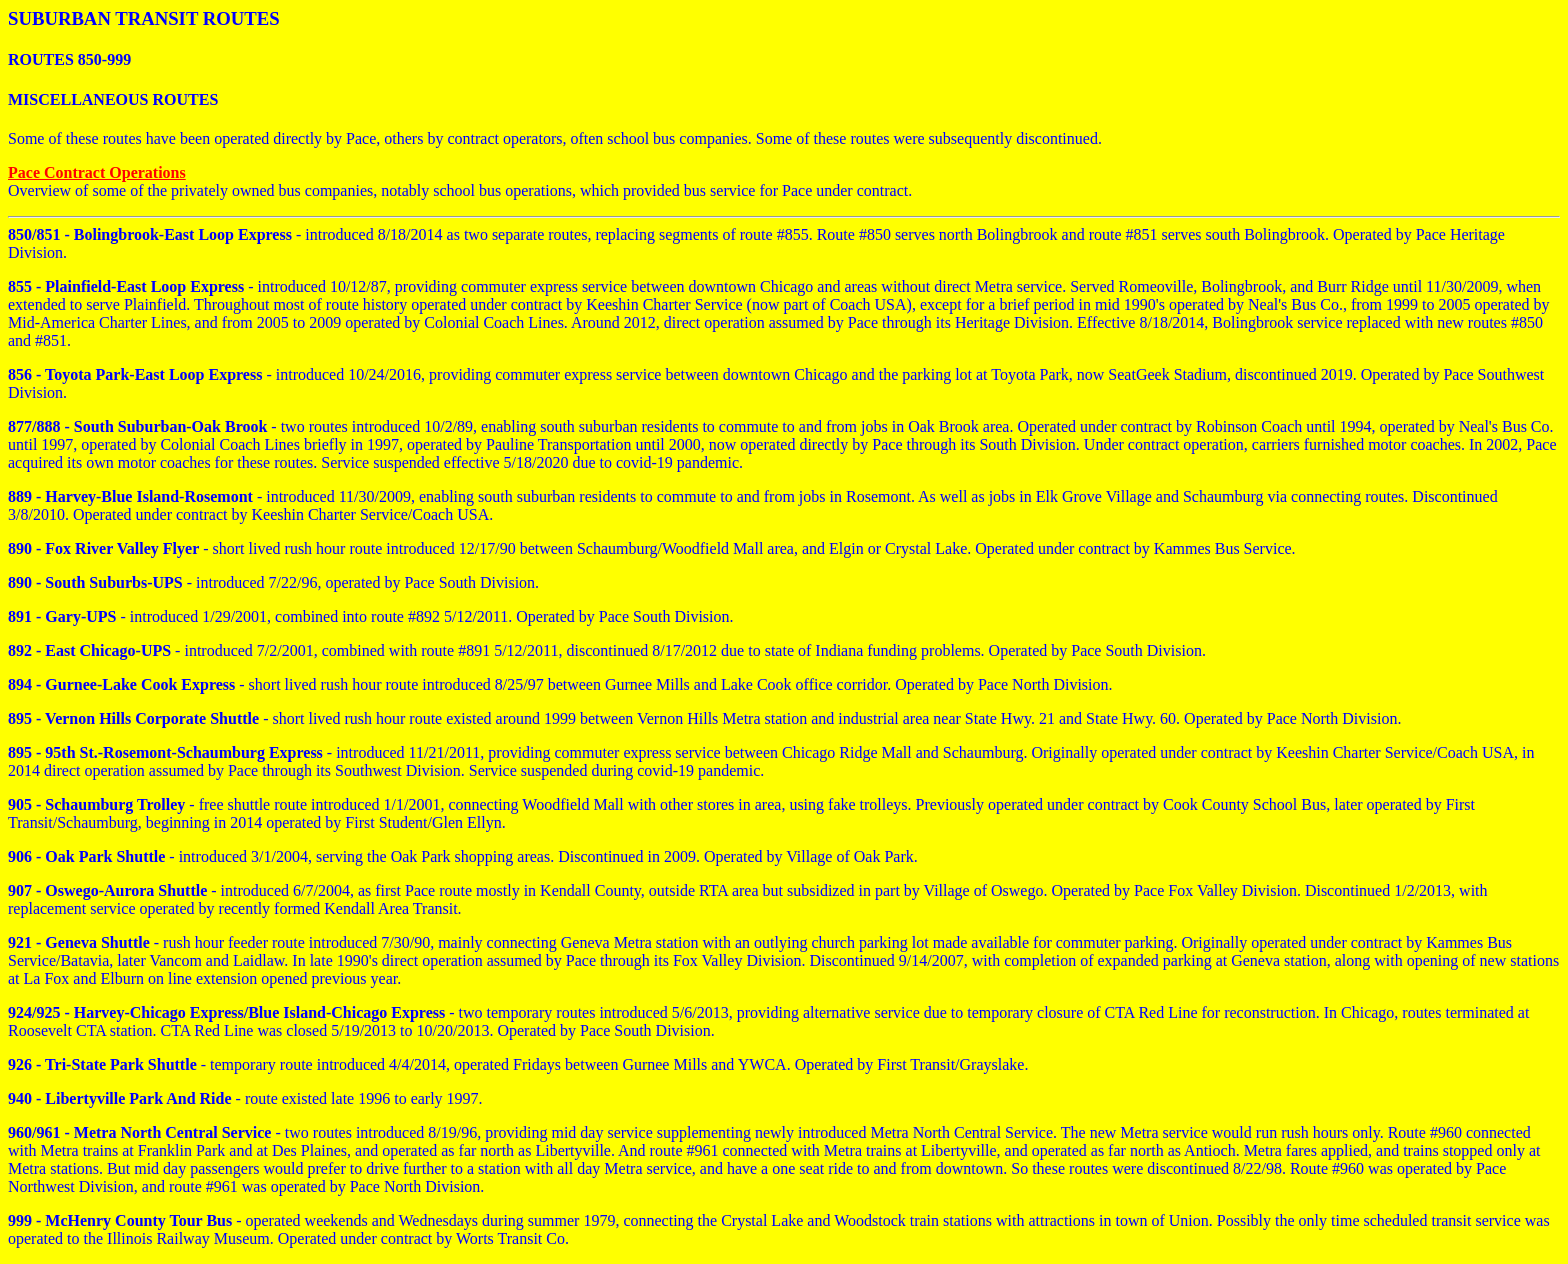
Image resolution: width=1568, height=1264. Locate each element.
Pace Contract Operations (97, 172)
